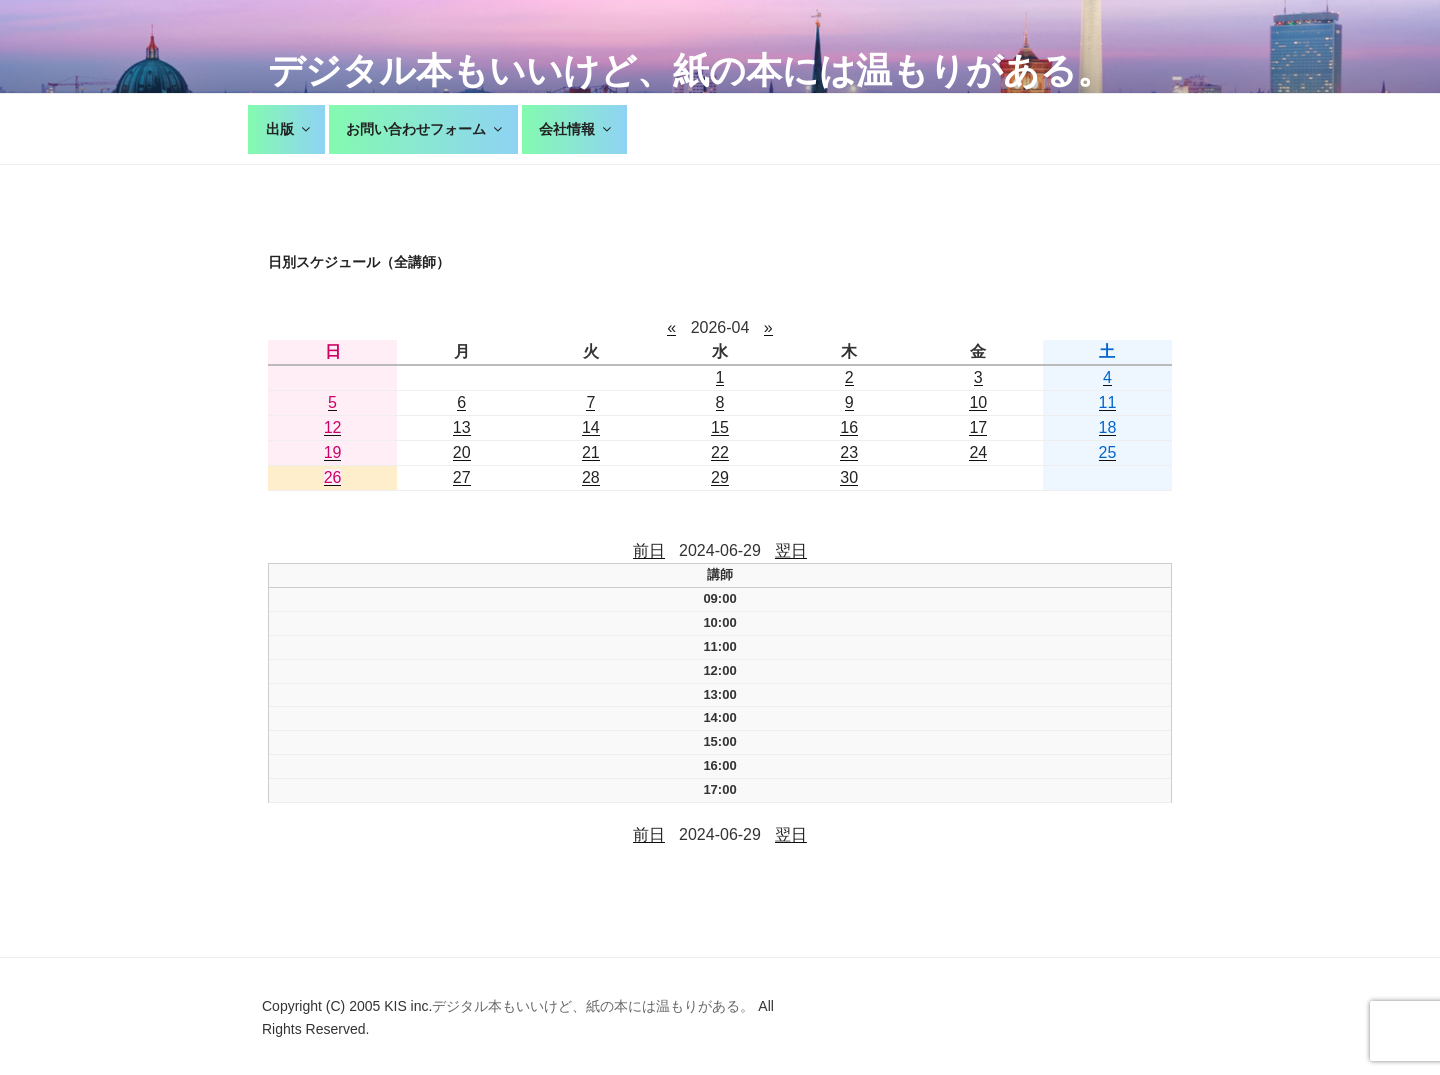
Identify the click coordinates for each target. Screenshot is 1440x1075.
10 (978, 402)
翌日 (791, 550)
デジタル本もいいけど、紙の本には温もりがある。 (690, 70)
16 (849, 427)
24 (978, 452)
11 (1108, 402)
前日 (649, 550)
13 (462, 427)
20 (462, 452)
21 (591, 452)
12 (333, 427)
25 (1108, 452)
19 (333, 452)
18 (1108, 427)
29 (720, 477)
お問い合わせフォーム (425, 129)
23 (849, 452)
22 (720, 452)
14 (591, 427)
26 (333, 477)
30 (849, 477)
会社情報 (576, 129)
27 (462, 477)
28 (591, 477)
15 (720, 427)
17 (978, 427)
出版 (289, 129)
